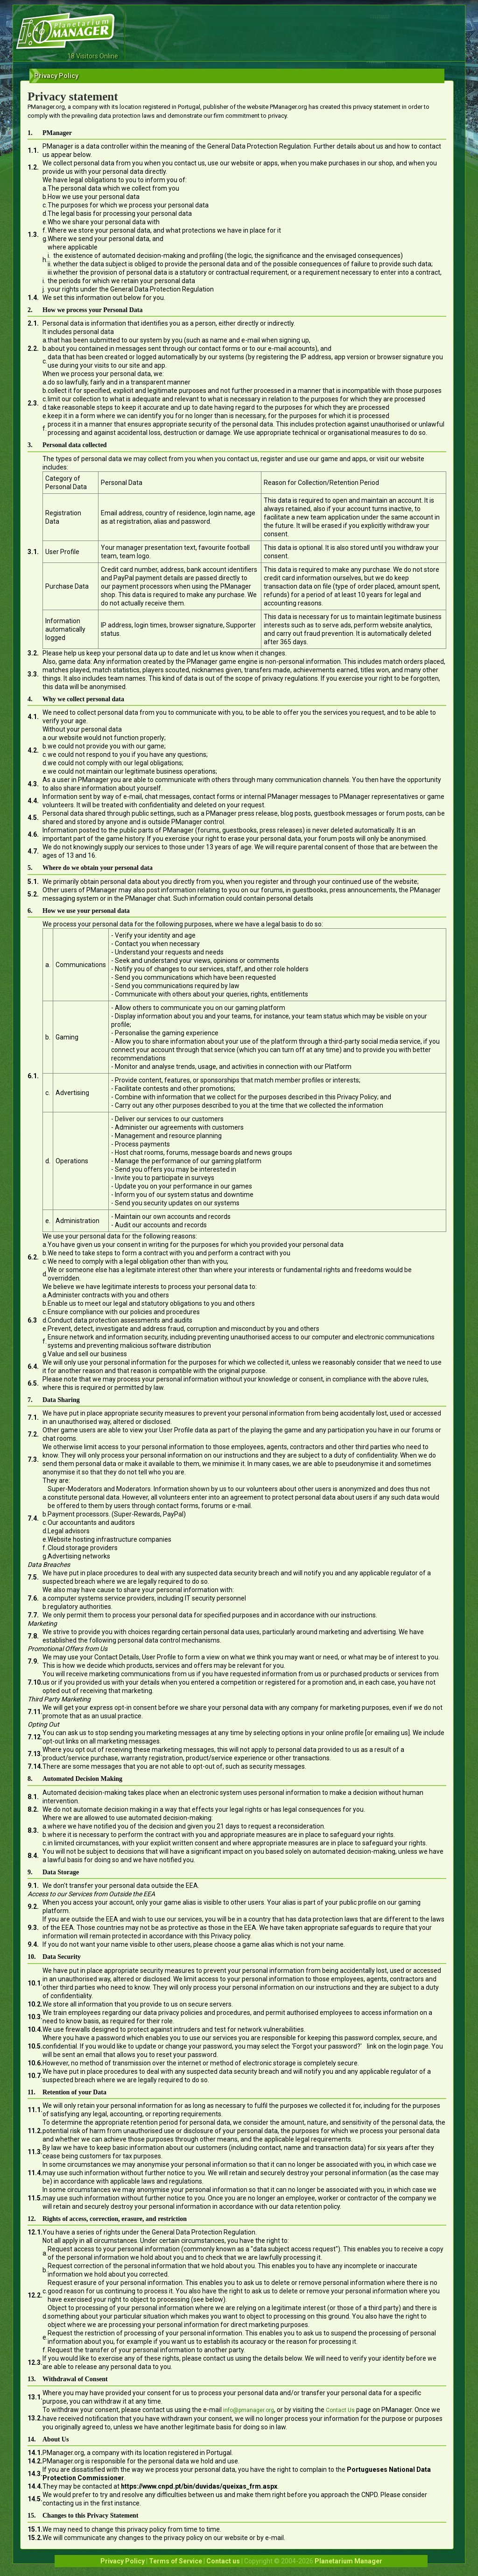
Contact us (223, 2561)
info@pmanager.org (248, 2410)
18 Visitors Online (92, 56)
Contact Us (340, 2410)
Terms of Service (175, 2561)
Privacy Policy (122, 2561)
